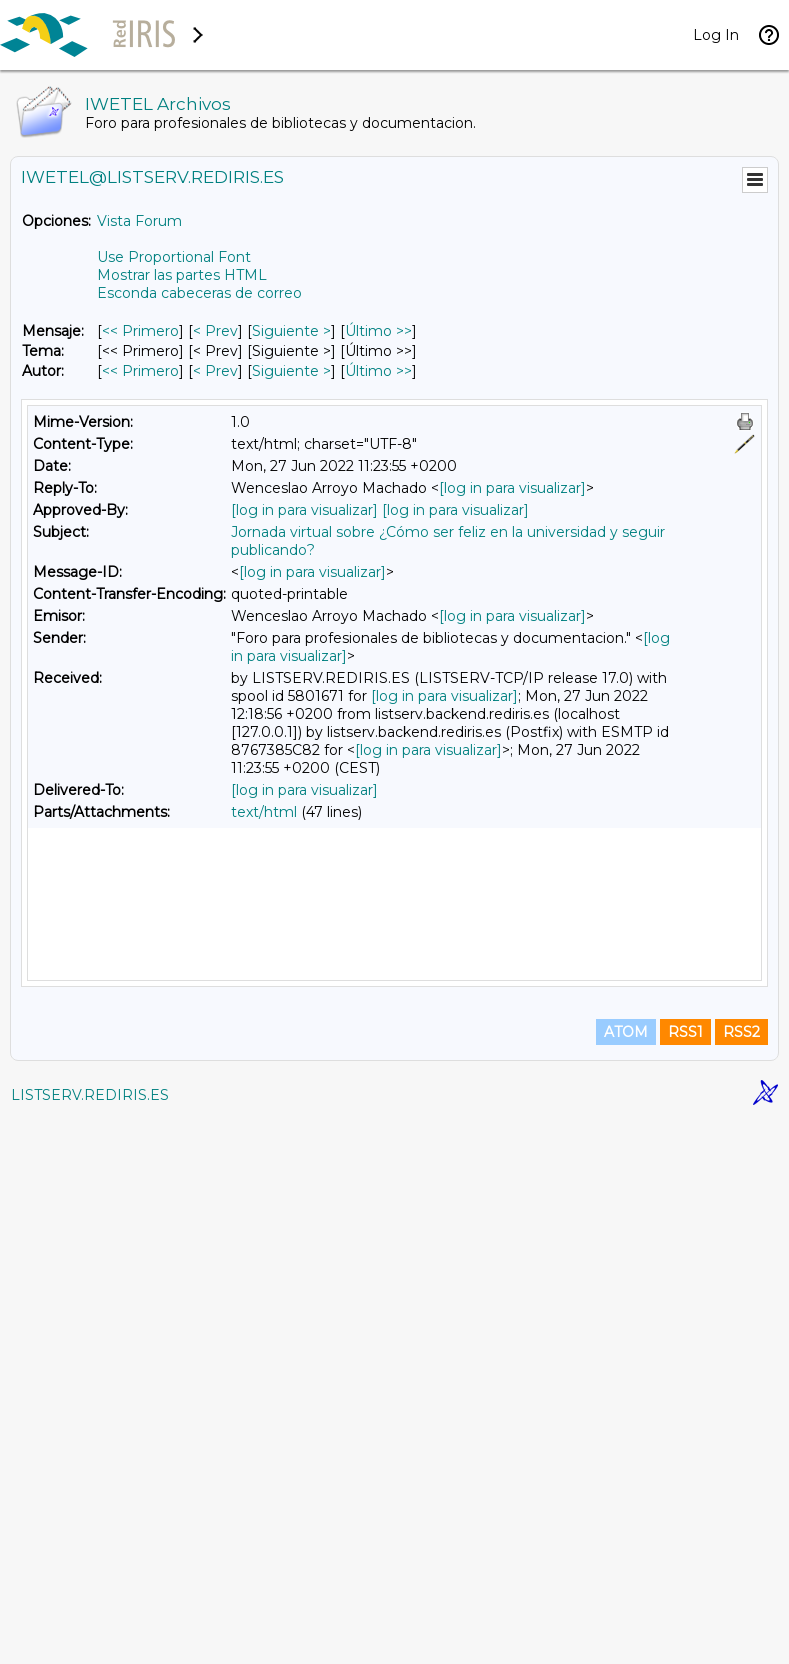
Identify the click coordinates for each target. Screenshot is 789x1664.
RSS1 (685, 1576)
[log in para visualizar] (512, 488)
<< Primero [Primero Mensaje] (140, 331)
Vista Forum (139, 221)
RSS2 (741, 1576)
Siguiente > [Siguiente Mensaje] (291, 331)
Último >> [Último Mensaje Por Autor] (378, 371)
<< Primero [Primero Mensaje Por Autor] (140, 371)
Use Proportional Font (174, 257)
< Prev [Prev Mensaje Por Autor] (215, 371)
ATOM (626, 1576)
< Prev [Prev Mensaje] (215, 331)
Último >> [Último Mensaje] (378, 331)
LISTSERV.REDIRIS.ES (90, 1639)
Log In (716, 35)
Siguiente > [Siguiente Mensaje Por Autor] (291, 371)
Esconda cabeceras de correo (199, 293)
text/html (264, 812)
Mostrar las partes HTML (182, 275)
